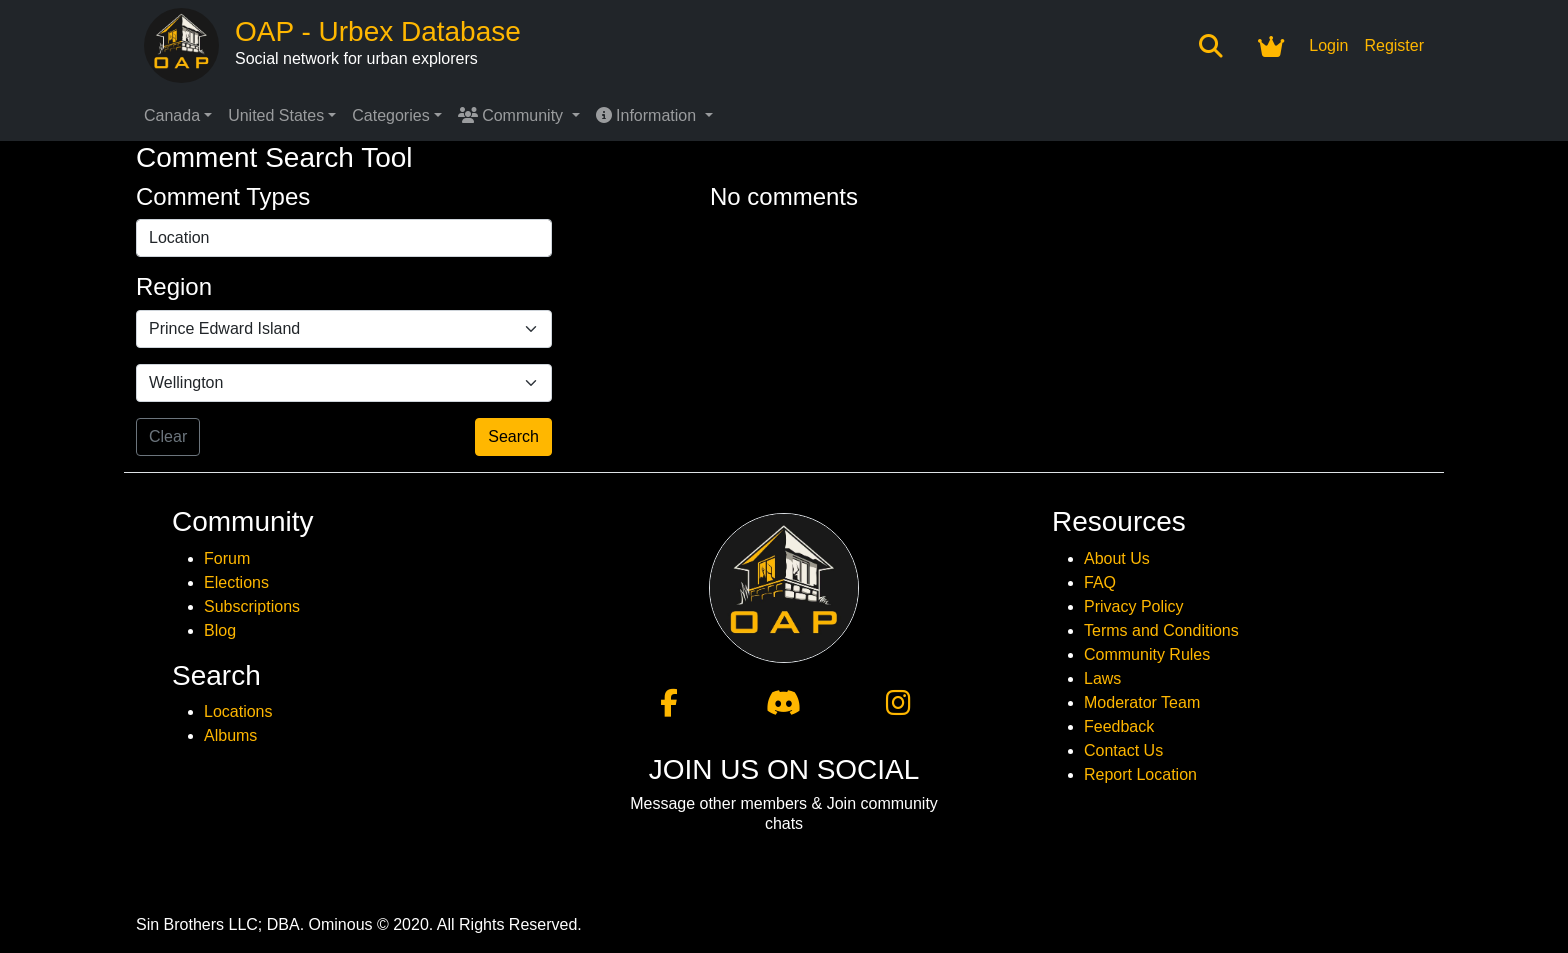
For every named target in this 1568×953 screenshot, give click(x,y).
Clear (168, 436)
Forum (227, 558)
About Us (1117, 558)
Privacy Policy (1134, 606)
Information (648, 115)
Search (513, 436)
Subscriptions (252, 606)
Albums (230, 735)
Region (174, 286)
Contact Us (1123, 750)
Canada (172, 115)
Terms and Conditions (1161, 630)
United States (276, 115)
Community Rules (1147, 654)
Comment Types (223, 196)
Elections (236, 582)
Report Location (1140, 774)
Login (1328, 45)
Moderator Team (1142, 702)
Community (513, 115)
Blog (220, 630)
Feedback (1119, 726)
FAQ (1100, 582)
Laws (1102, 678)
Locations (238, 711)
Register (1394, 45)
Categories (390, 115)
